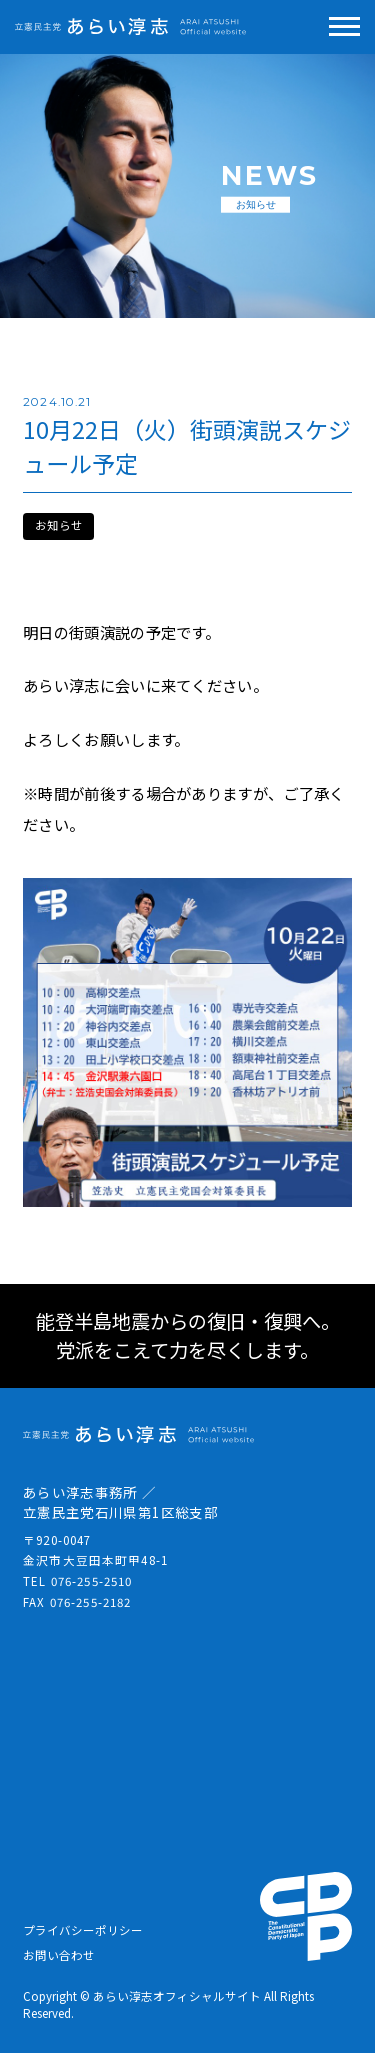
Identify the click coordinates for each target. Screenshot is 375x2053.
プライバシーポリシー (83, 1930)
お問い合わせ (59, 1955)
